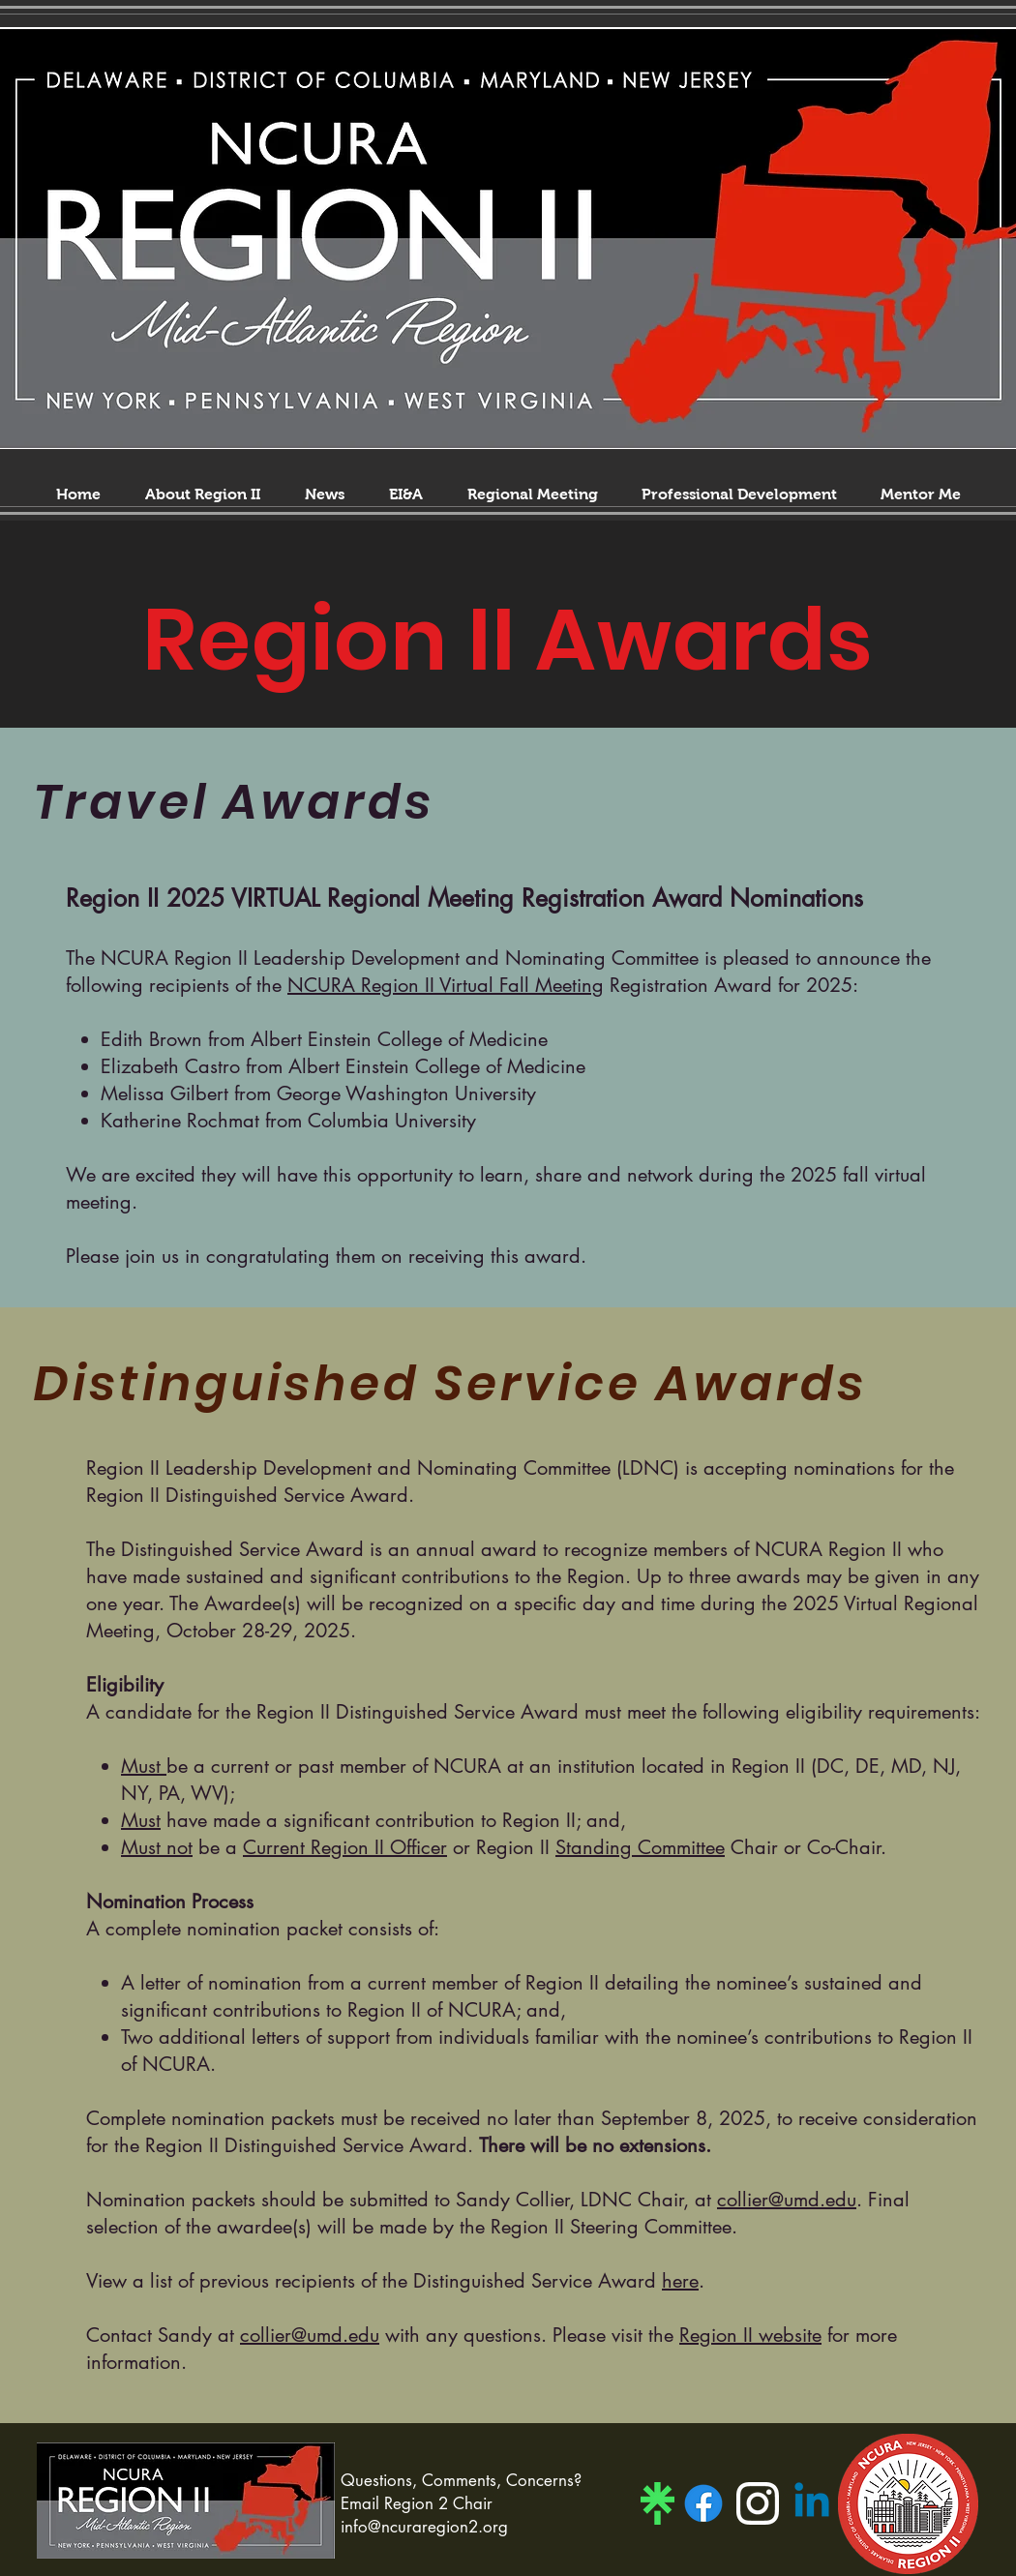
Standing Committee (640, 1847)
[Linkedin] (812, 2503)
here (680, 2280)
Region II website (750, 2335)
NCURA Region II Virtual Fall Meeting (445, 985)
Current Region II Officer (345, 1847)
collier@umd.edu (786, 2199)
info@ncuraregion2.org (424, 2526)
